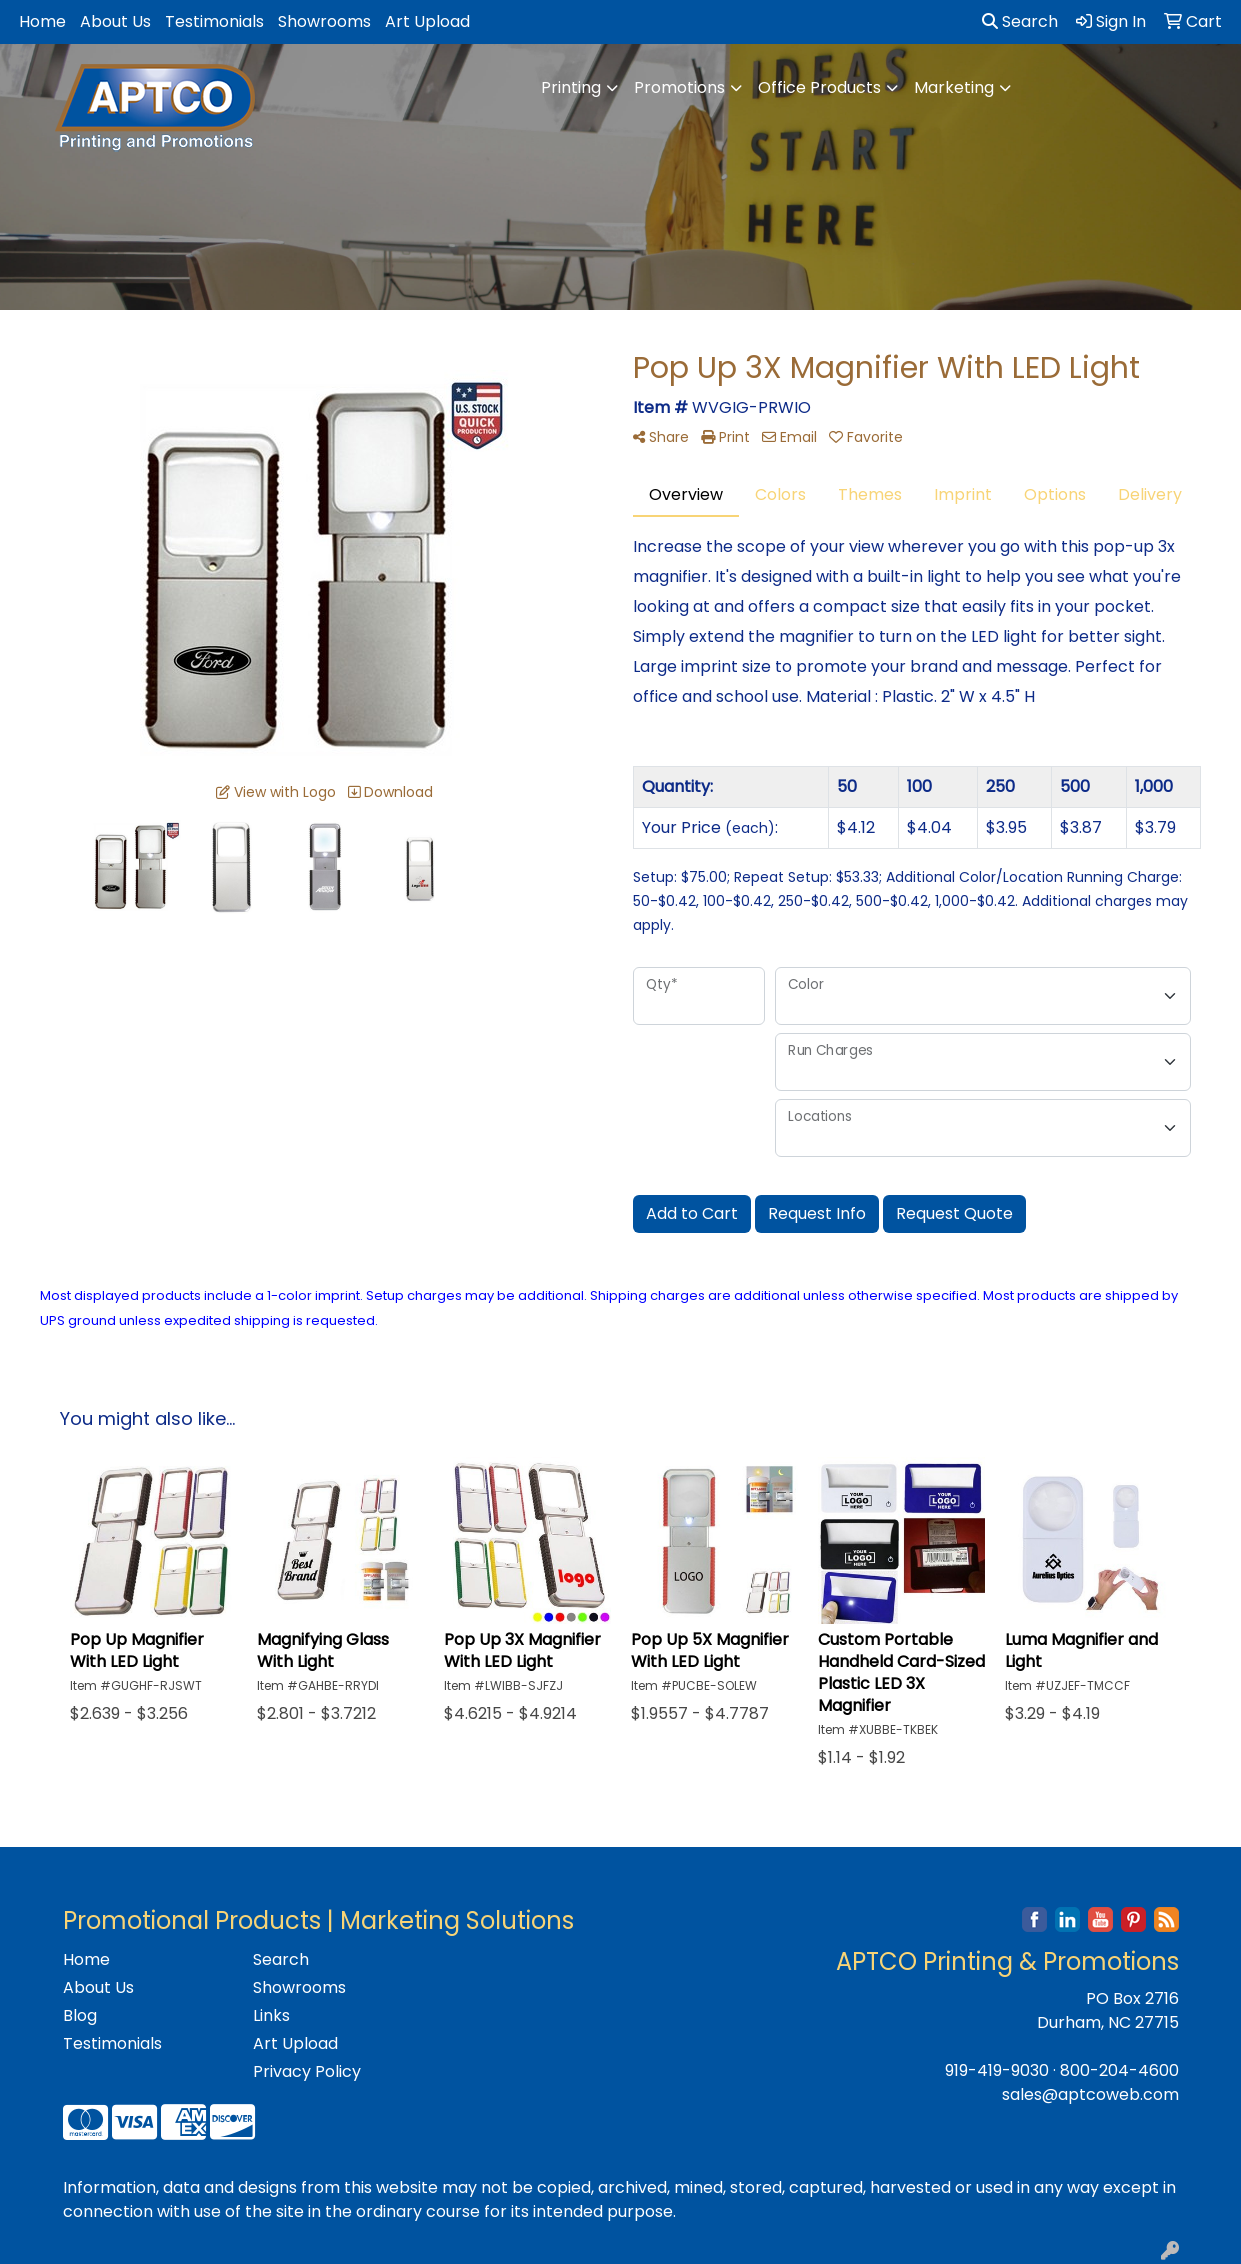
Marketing (954, 87)
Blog (80, 2015)
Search (1020, 21)
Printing (571, 87)
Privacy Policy (307, 2071)
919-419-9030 (997, 2070)
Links (271, 2015)
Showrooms (324, 21)
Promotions (679, 87)
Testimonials (214, 21)
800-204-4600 (1119, 2070)
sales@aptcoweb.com (1090, 2094)
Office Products (819, 87)
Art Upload (427, 21)
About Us (115, 21)
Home (42, 21)
